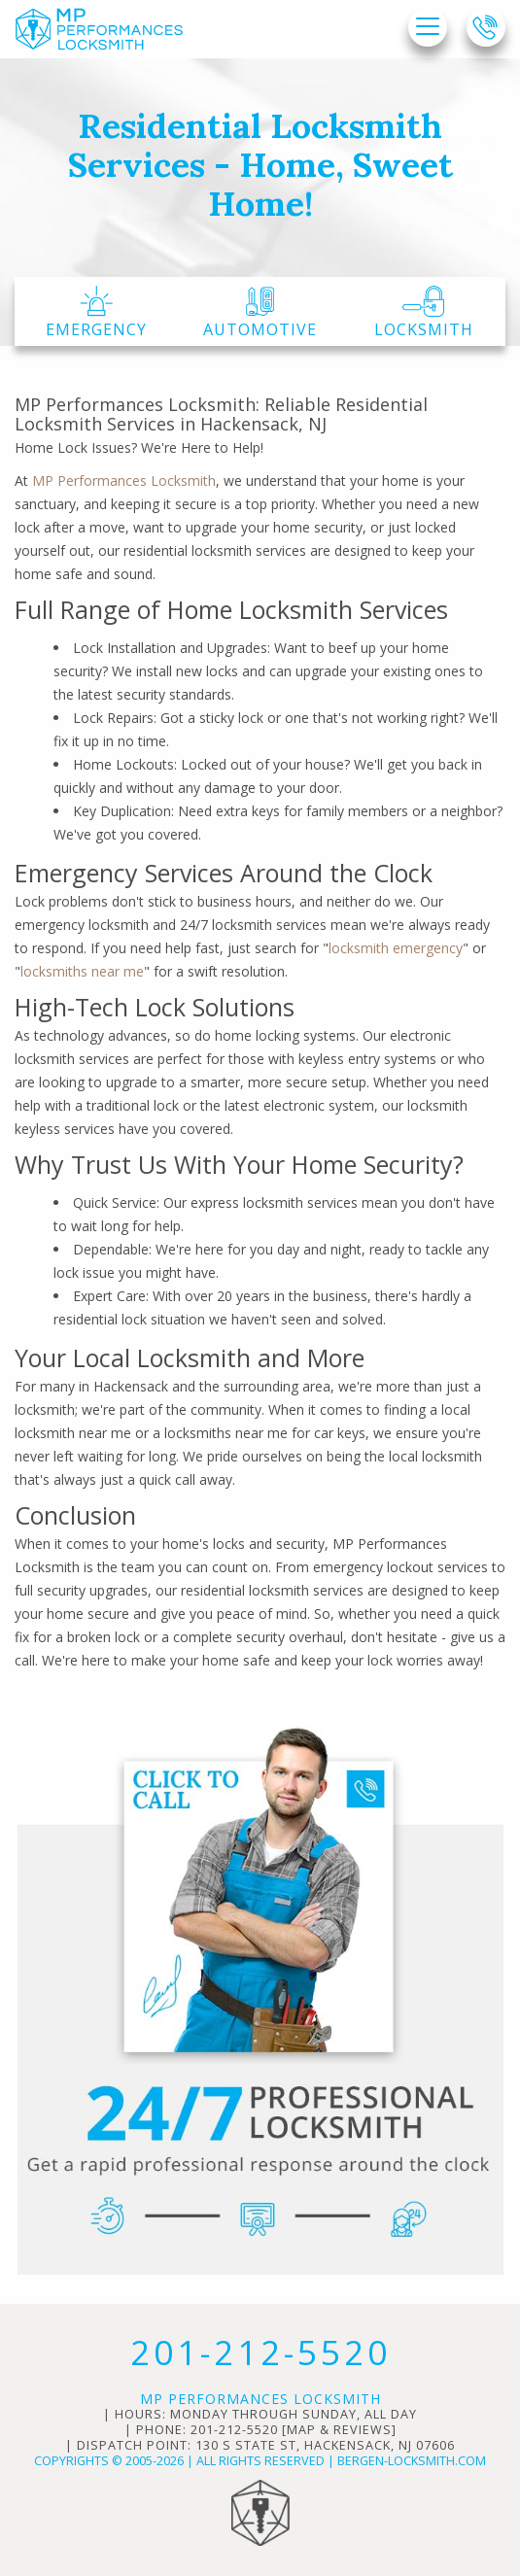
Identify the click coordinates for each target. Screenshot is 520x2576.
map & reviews (339, 2429)
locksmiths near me (82, 971)
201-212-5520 (260, 2352)
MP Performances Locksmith (124, 480)
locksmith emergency (396, 948)
